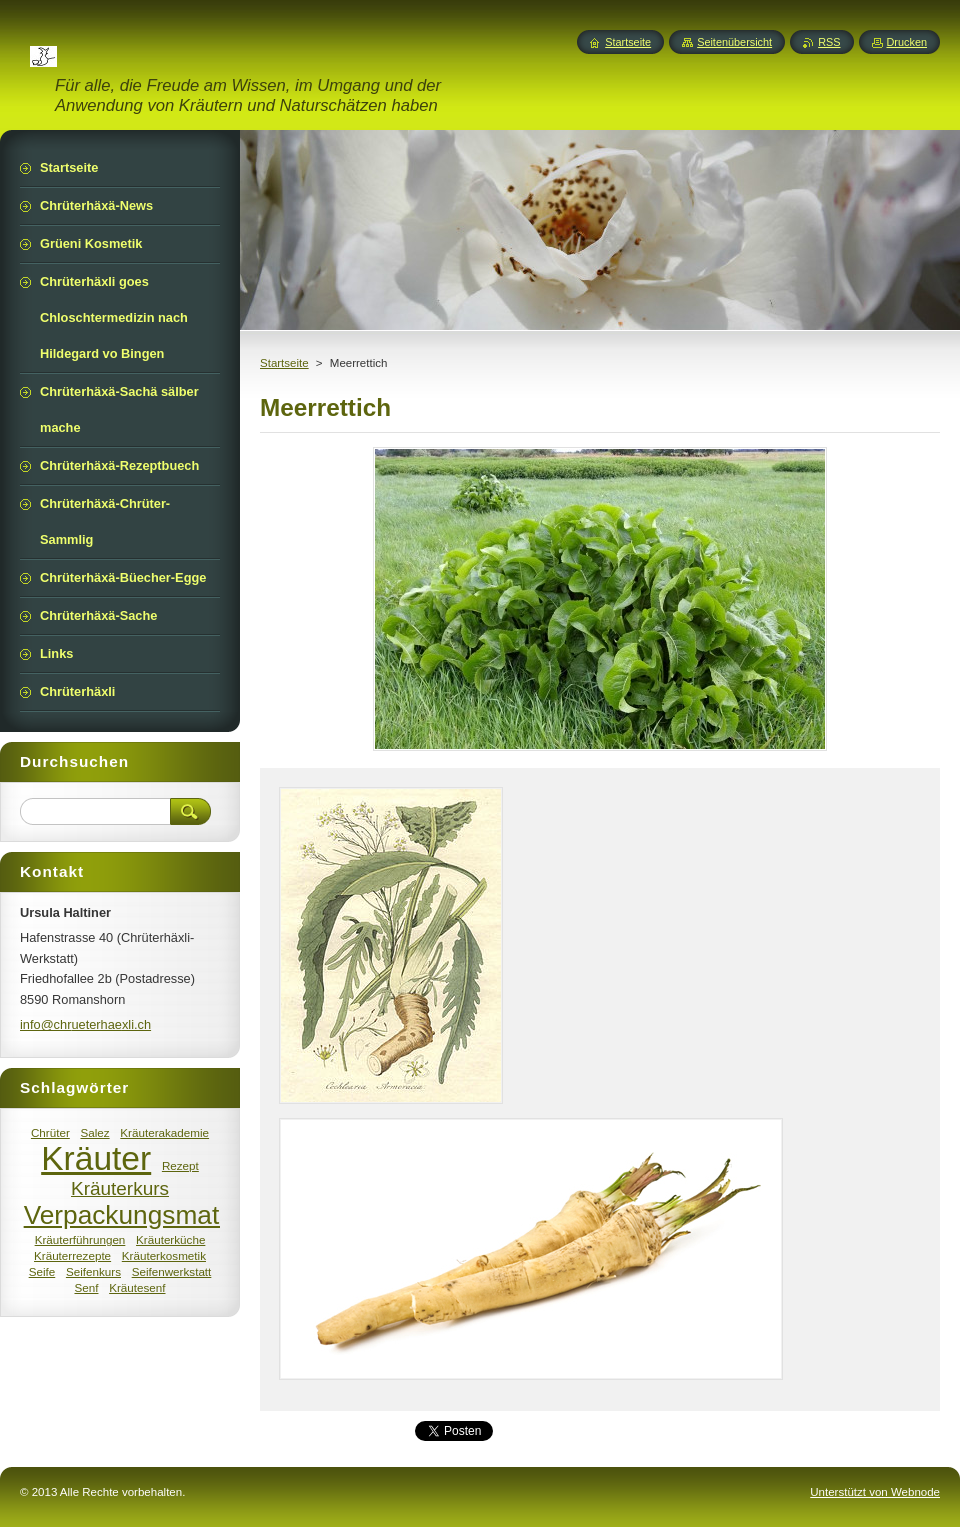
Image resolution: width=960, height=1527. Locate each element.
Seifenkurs (93, 1271)
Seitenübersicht (734, 42)
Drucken (907, 42)
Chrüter (50, 1132)
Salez (94, 1132)
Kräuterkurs (120, 1188)
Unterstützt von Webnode (875, 1492)
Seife (42, 1271)
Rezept (180, 1165)
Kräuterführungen (80, 1239)
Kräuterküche (170, 1239)
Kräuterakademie (164, 1132)
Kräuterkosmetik (164, 1255)
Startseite (284, 363)
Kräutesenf (137, 1287)
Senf (86, 1287)
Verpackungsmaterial (146, 1215)
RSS (829, 42)
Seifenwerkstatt (172, 1271)
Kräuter (96, 1158)
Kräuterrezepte (72, 1255)
